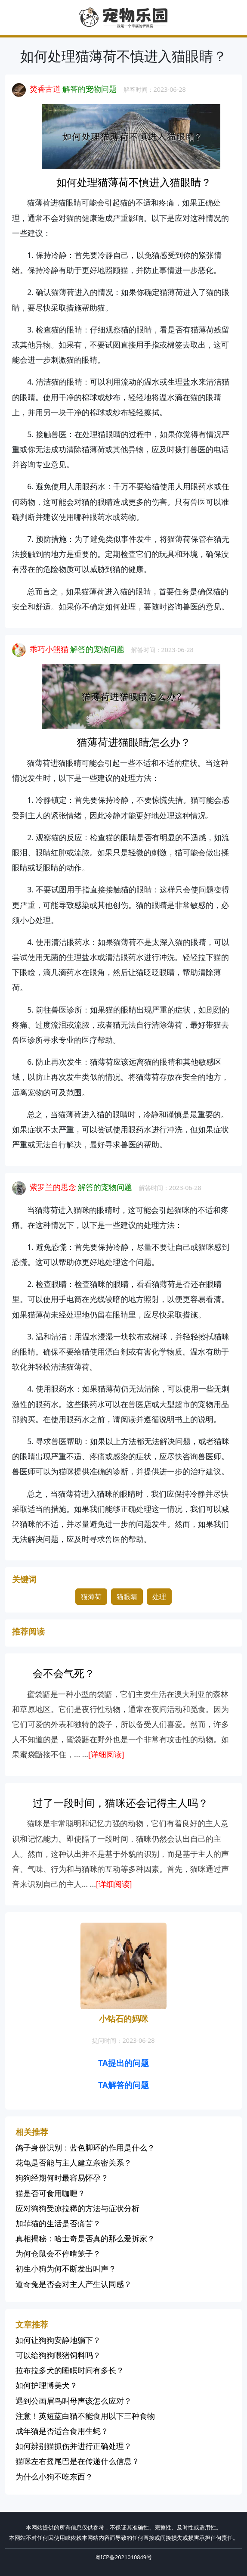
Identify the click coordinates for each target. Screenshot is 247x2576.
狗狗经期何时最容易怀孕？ (61, 2177)
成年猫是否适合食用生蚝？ (61, 2431)
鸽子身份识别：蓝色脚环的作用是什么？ (85, 2147)
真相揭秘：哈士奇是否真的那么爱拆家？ (85, 2238)
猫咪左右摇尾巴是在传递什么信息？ (77, 2461)
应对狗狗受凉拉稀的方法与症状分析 (77, 2208)
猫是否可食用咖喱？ (50, 2193)
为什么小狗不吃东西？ (54, 2476)
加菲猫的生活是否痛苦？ (58, 2223)
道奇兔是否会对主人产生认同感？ (73, 2284)
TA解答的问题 (123, 2085)
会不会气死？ (64, 1673)
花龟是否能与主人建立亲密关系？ (73, 2162)
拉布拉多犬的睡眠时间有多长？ (69, 2370)
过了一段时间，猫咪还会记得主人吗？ (120, 1803)
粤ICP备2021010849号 (123, 2557)
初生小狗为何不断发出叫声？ (65, 2268)
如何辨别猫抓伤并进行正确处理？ (73, 2446)
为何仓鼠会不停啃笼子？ (58, 2253)
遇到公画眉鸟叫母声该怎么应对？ (73, 2401)
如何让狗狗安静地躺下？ (58, 2340)
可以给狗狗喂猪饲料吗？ (58, 2355)
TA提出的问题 (123, 2063)
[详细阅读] (106, 1754)
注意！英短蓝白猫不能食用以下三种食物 (85, 2416)
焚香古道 (45, 89)
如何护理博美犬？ (46, 2385)
